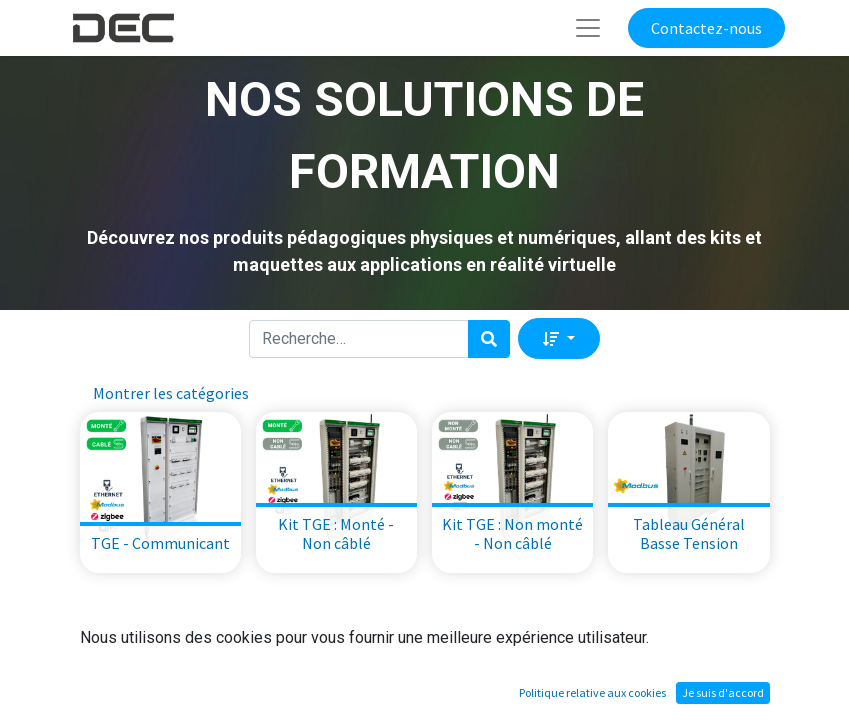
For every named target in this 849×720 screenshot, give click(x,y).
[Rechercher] (489, 339)
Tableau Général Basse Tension (689, 533)
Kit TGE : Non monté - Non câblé (512, 533)
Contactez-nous (706, 28)
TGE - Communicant (160, 543)
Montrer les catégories (171, 393)
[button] (558, 338)
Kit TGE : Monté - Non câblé (336, 533)
